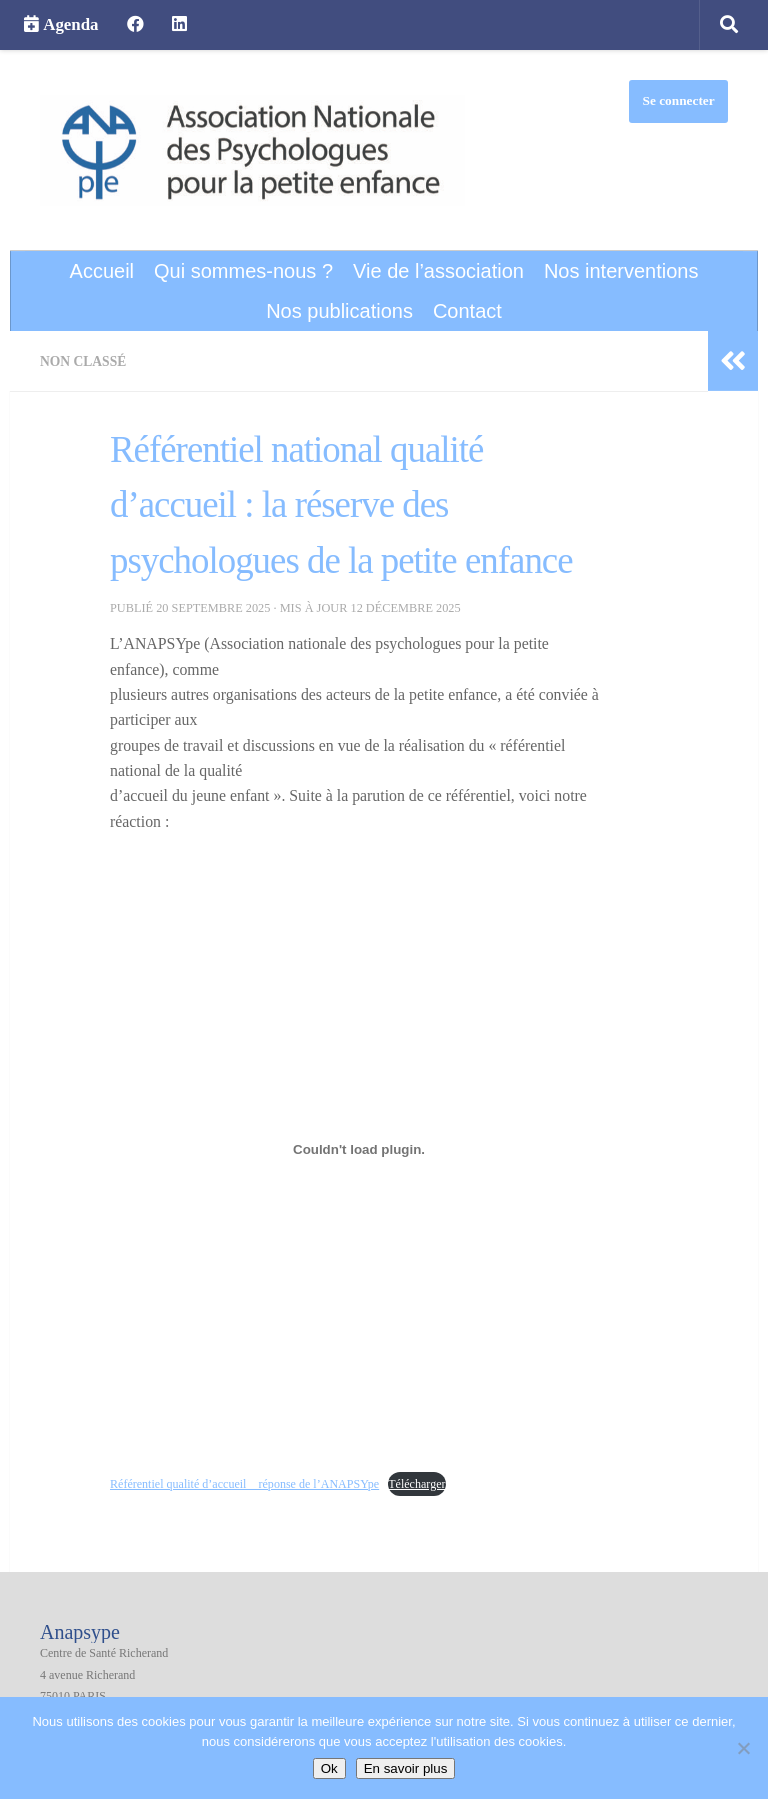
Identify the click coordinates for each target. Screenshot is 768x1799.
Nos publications (339, 311)
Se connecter (679, 100)
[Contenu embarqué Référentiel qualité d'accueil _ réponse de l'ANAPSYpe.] (359, 1149)
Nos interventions (621, 271)
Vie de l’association (438, 271)
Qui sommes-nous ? (243, 271)
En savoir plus (406, 1768)
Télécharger (432, 1483)
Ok (329, 1768)
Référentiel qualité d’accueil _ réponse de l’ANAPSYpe (251, 1483)
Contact (467, 311)
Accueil (102, 271)
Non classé (85, 361)
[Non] (743, 1748)
